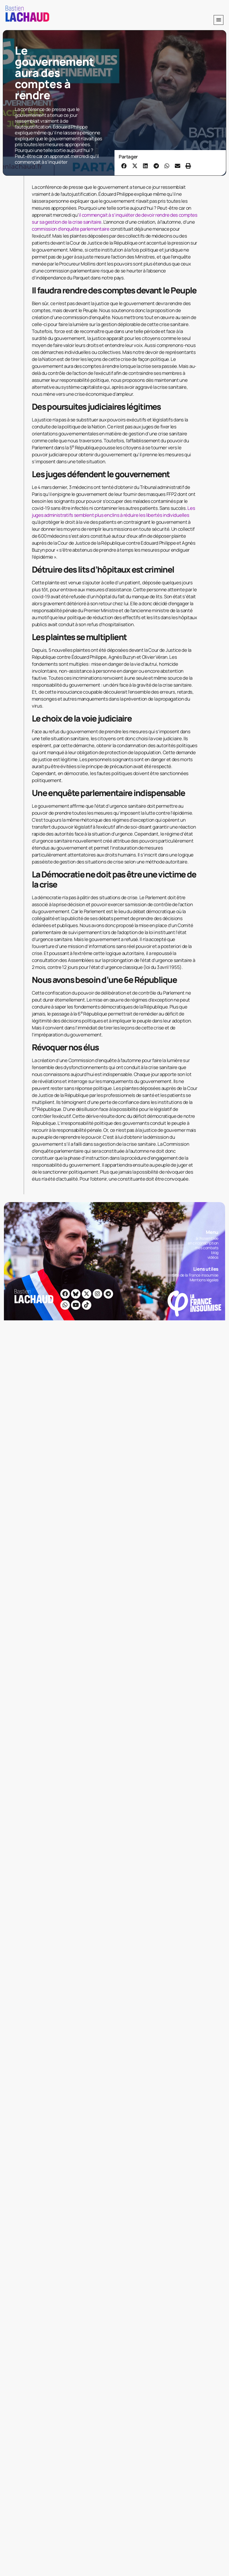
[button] (218, 20)
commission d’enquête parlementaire (70, 229)
